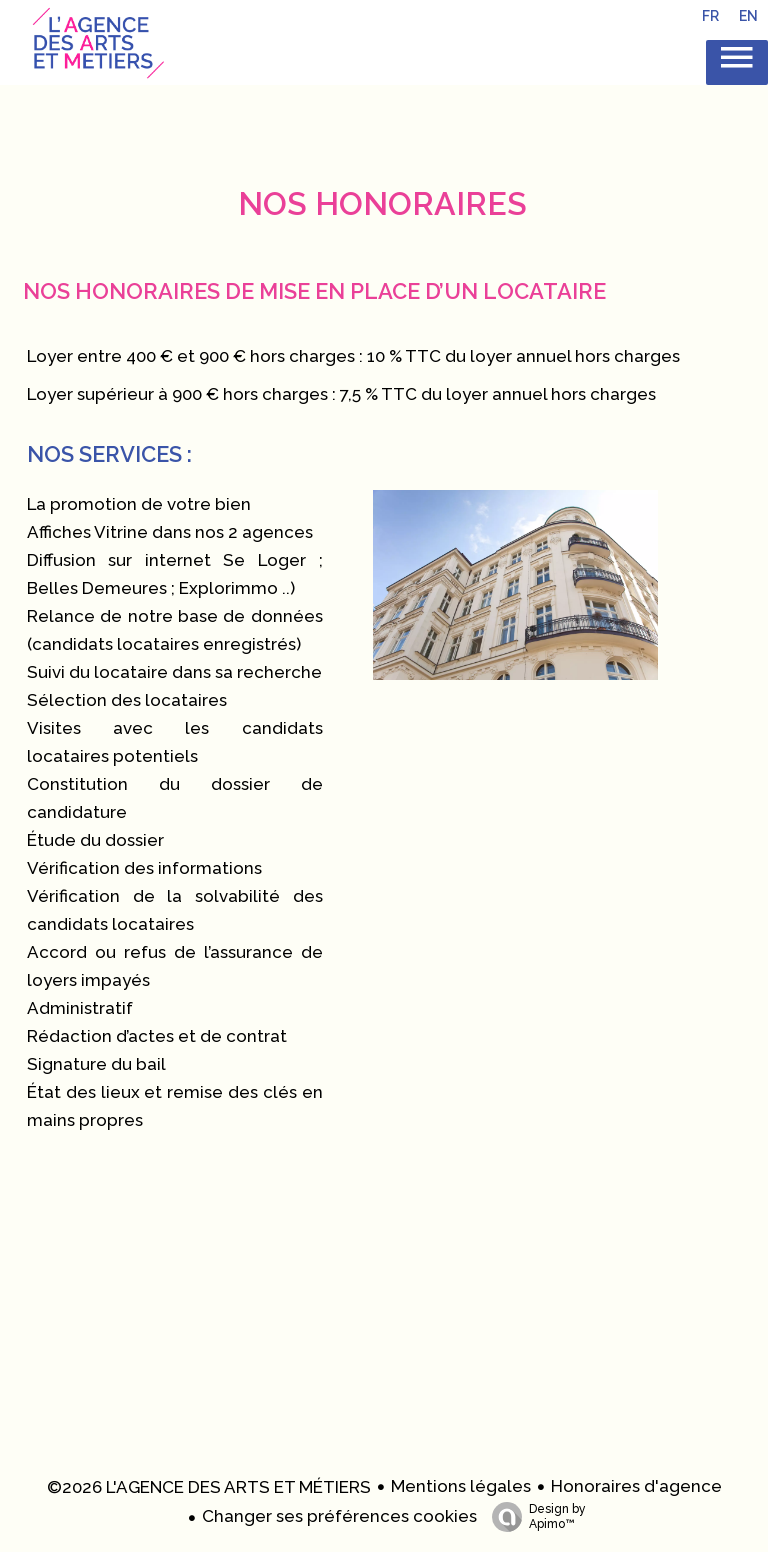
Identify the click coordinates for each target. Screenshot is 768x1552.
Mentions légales (461, 1486)
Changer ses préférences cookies (339, 1516)
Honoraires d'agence (636, 1486)
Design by (534, 1517)
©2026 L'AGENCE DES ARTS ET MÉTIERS (209, 1487)
